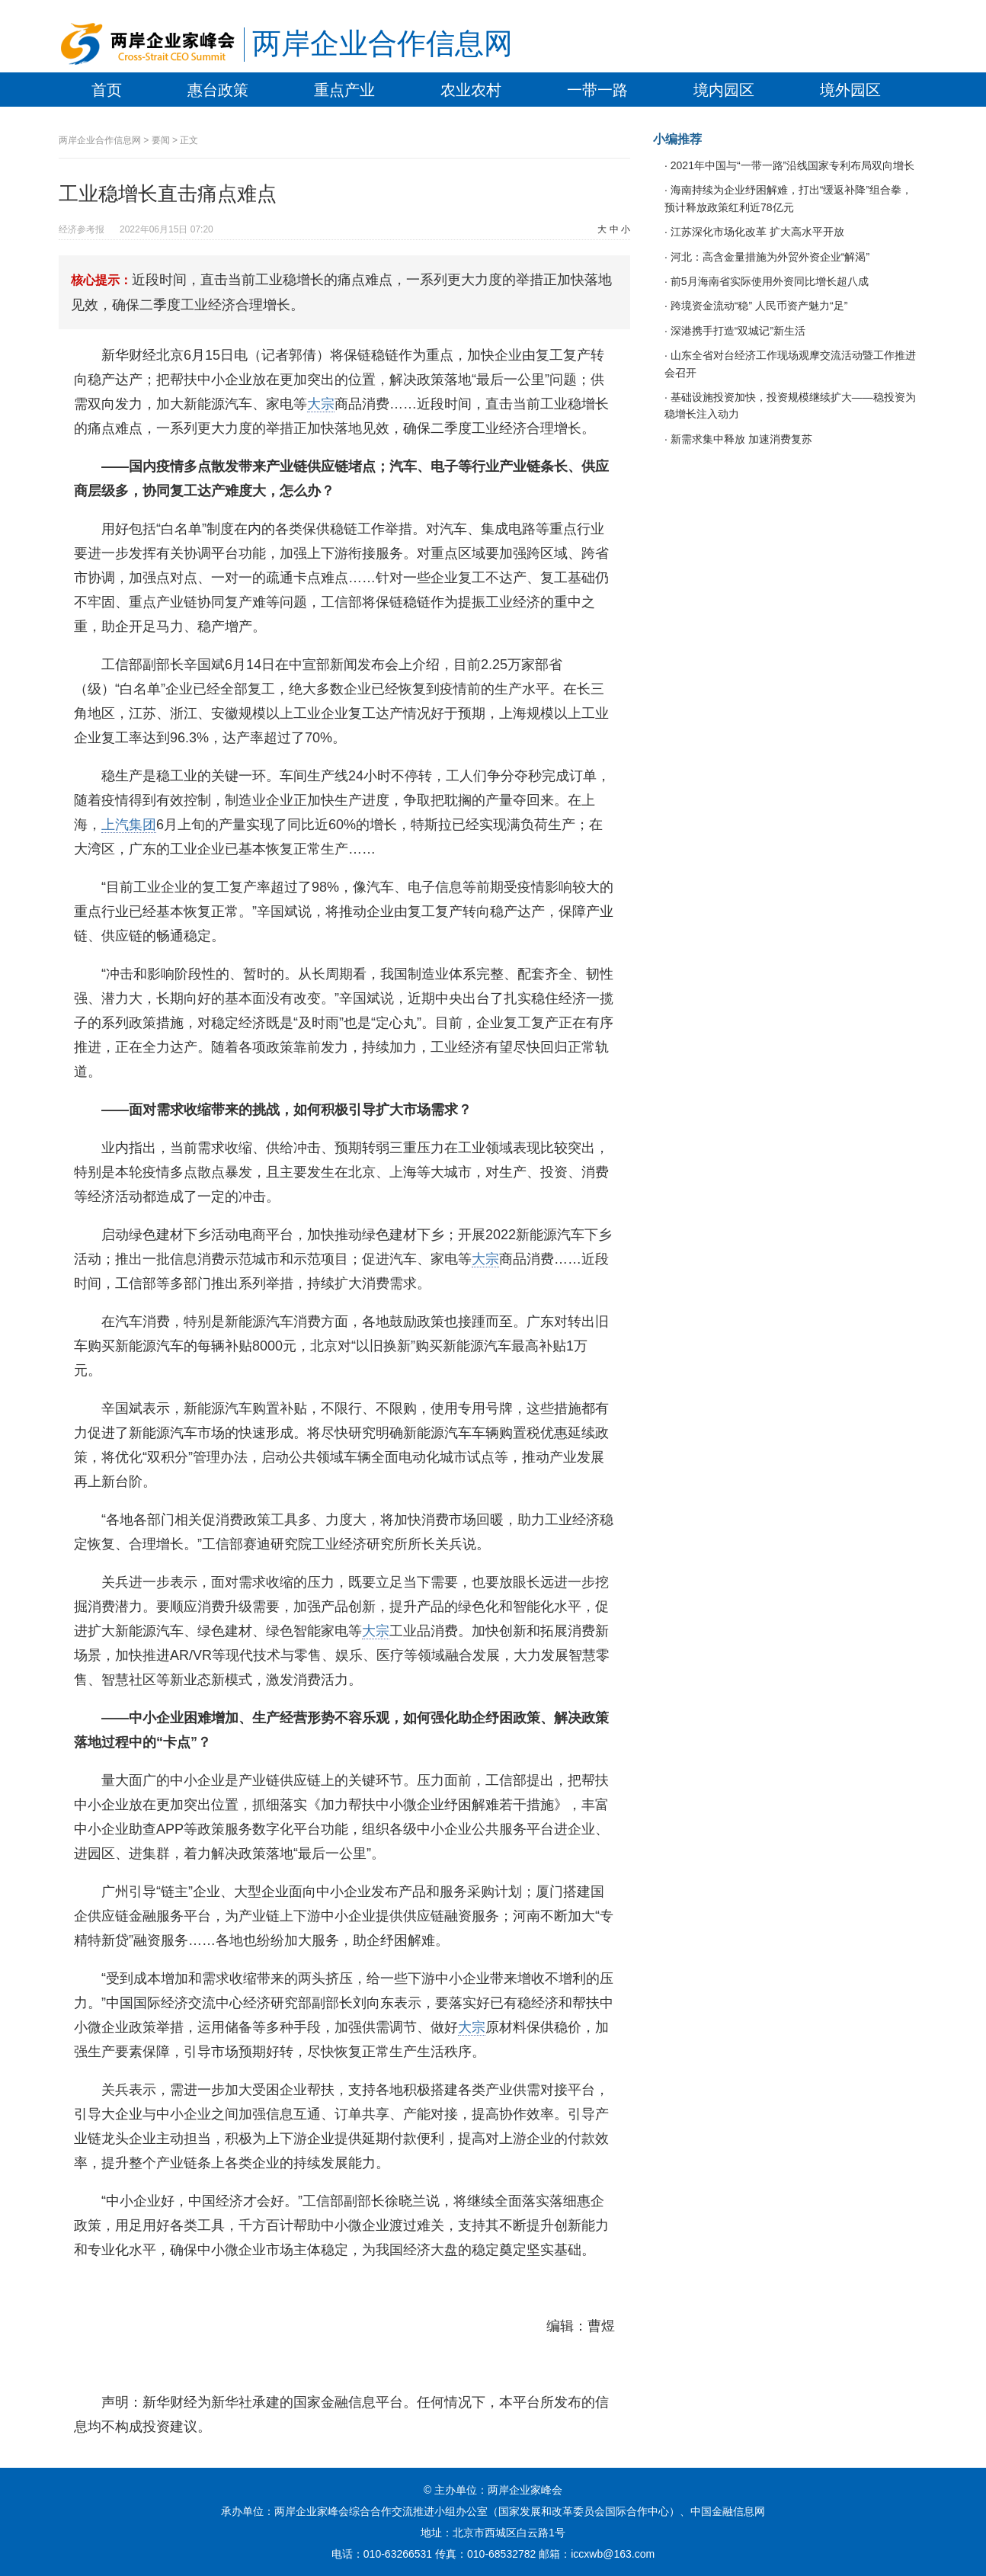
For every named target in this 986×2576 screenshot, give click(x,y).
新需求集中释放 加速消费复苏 (739, 439)
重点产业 (344, 90)
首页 (106, 90)
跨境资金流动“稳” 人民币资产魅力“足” (757, 306)
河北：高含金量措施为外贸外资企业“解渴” (768, 257)
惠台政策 (217, 90)
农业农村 (470, 90)
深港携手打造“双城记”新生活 (736, 331)
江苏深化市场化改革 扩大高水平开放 (755, 232)
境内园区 (723, 90)
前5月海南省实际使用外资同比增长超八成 (768, 281)
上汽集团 (128, 824)
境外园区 (850, 90)
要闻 (161, 140)
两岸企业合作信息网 (382, 43)
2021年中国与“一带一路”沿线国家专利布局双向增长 (790, 165)
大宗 (321, 404)
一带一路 (597, 90)
